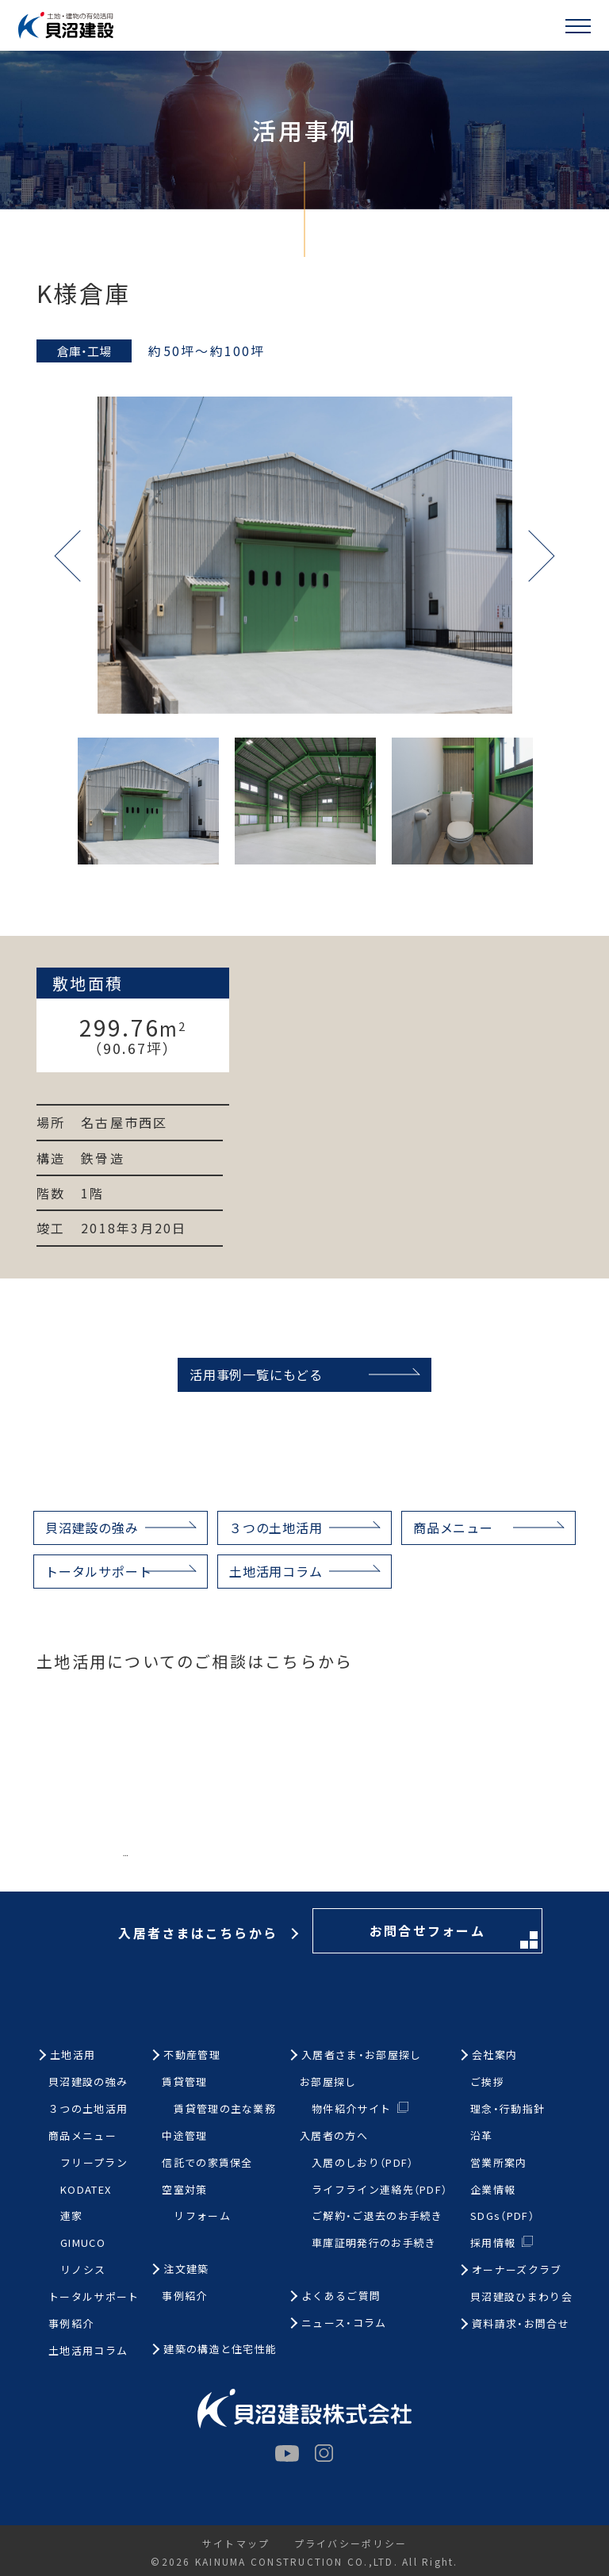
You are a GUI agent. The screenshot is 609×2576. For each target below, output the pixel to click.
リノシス (82, 2270)
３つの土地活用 (276, 1527)
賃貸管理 (184, 2082)
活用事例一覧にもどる (256, 1374)
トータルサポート (98, 1571)
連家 (71, 2216)
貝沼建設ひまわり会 (521, 2297)
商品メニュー (453, 1527)
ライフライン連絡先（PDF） (379, 2190)
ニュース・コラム (343, 2323)
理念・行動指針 (507, 2109)
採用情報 (492, 2242)
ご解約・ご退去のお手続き (377, 2216)
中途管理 (184, 2136)
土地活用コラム (276, 1571)
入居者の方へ (334, 2136)
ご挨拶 (487, 2082)
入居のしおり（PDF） (362, 2163)
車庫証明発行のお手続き (374, 2243)
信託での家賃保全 (207, 2163)
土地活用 (72, 2055)
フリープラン (94, 2163)
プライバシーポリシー (350, 2543)
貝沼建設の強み (92, 1527)
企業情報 (492, 2190)
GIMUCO (82, 2243)
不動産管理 (191, 2055)
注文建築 (186, 2269)
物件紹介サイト (351, 2108)
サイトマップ (236, 2543)
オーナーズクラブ (516, 2270)
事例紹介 (71, 2324)
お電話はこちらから (201, 1863)
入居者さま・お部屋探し (361, 2055)
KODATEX (85, 2190)
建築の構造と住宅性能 (220, 2350)
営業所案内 (498, 2163)
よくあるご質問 (341, 2296)
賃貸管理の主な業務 (225, 2109)
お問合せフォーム (454, 1864)
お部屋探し (328, 2082)
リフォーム (202, 2216)
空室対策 (184, 2190)
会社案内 (494, 2055)
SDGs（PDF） (502, 2216)
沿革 (481, 2136)
